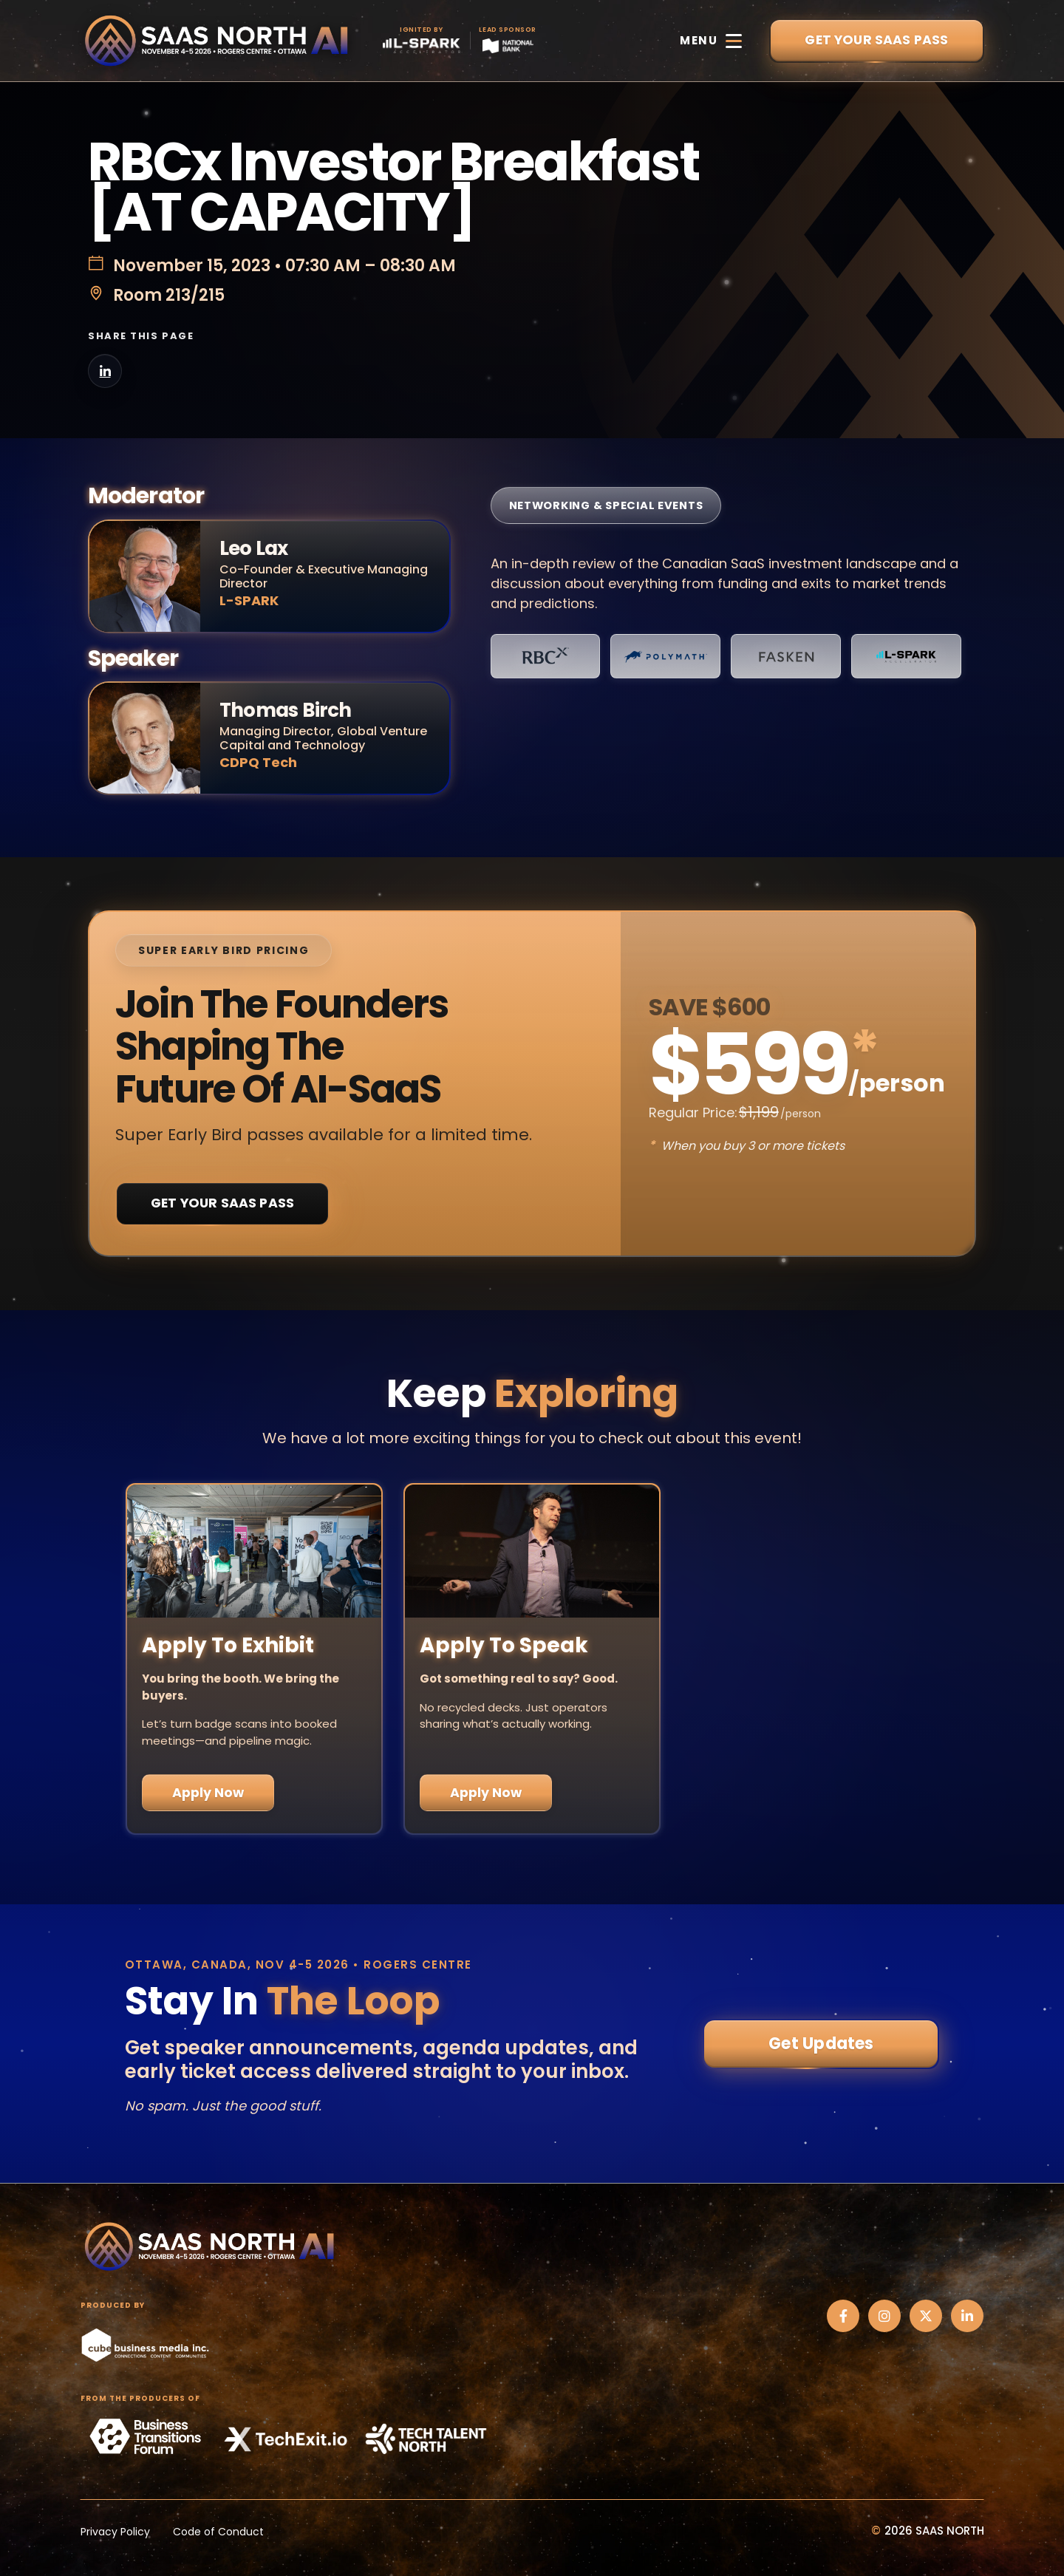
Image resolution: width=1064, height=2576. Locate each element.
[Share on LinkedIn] (105, 371)
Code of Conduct (218, 2531)
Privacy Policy (115, 2531)
